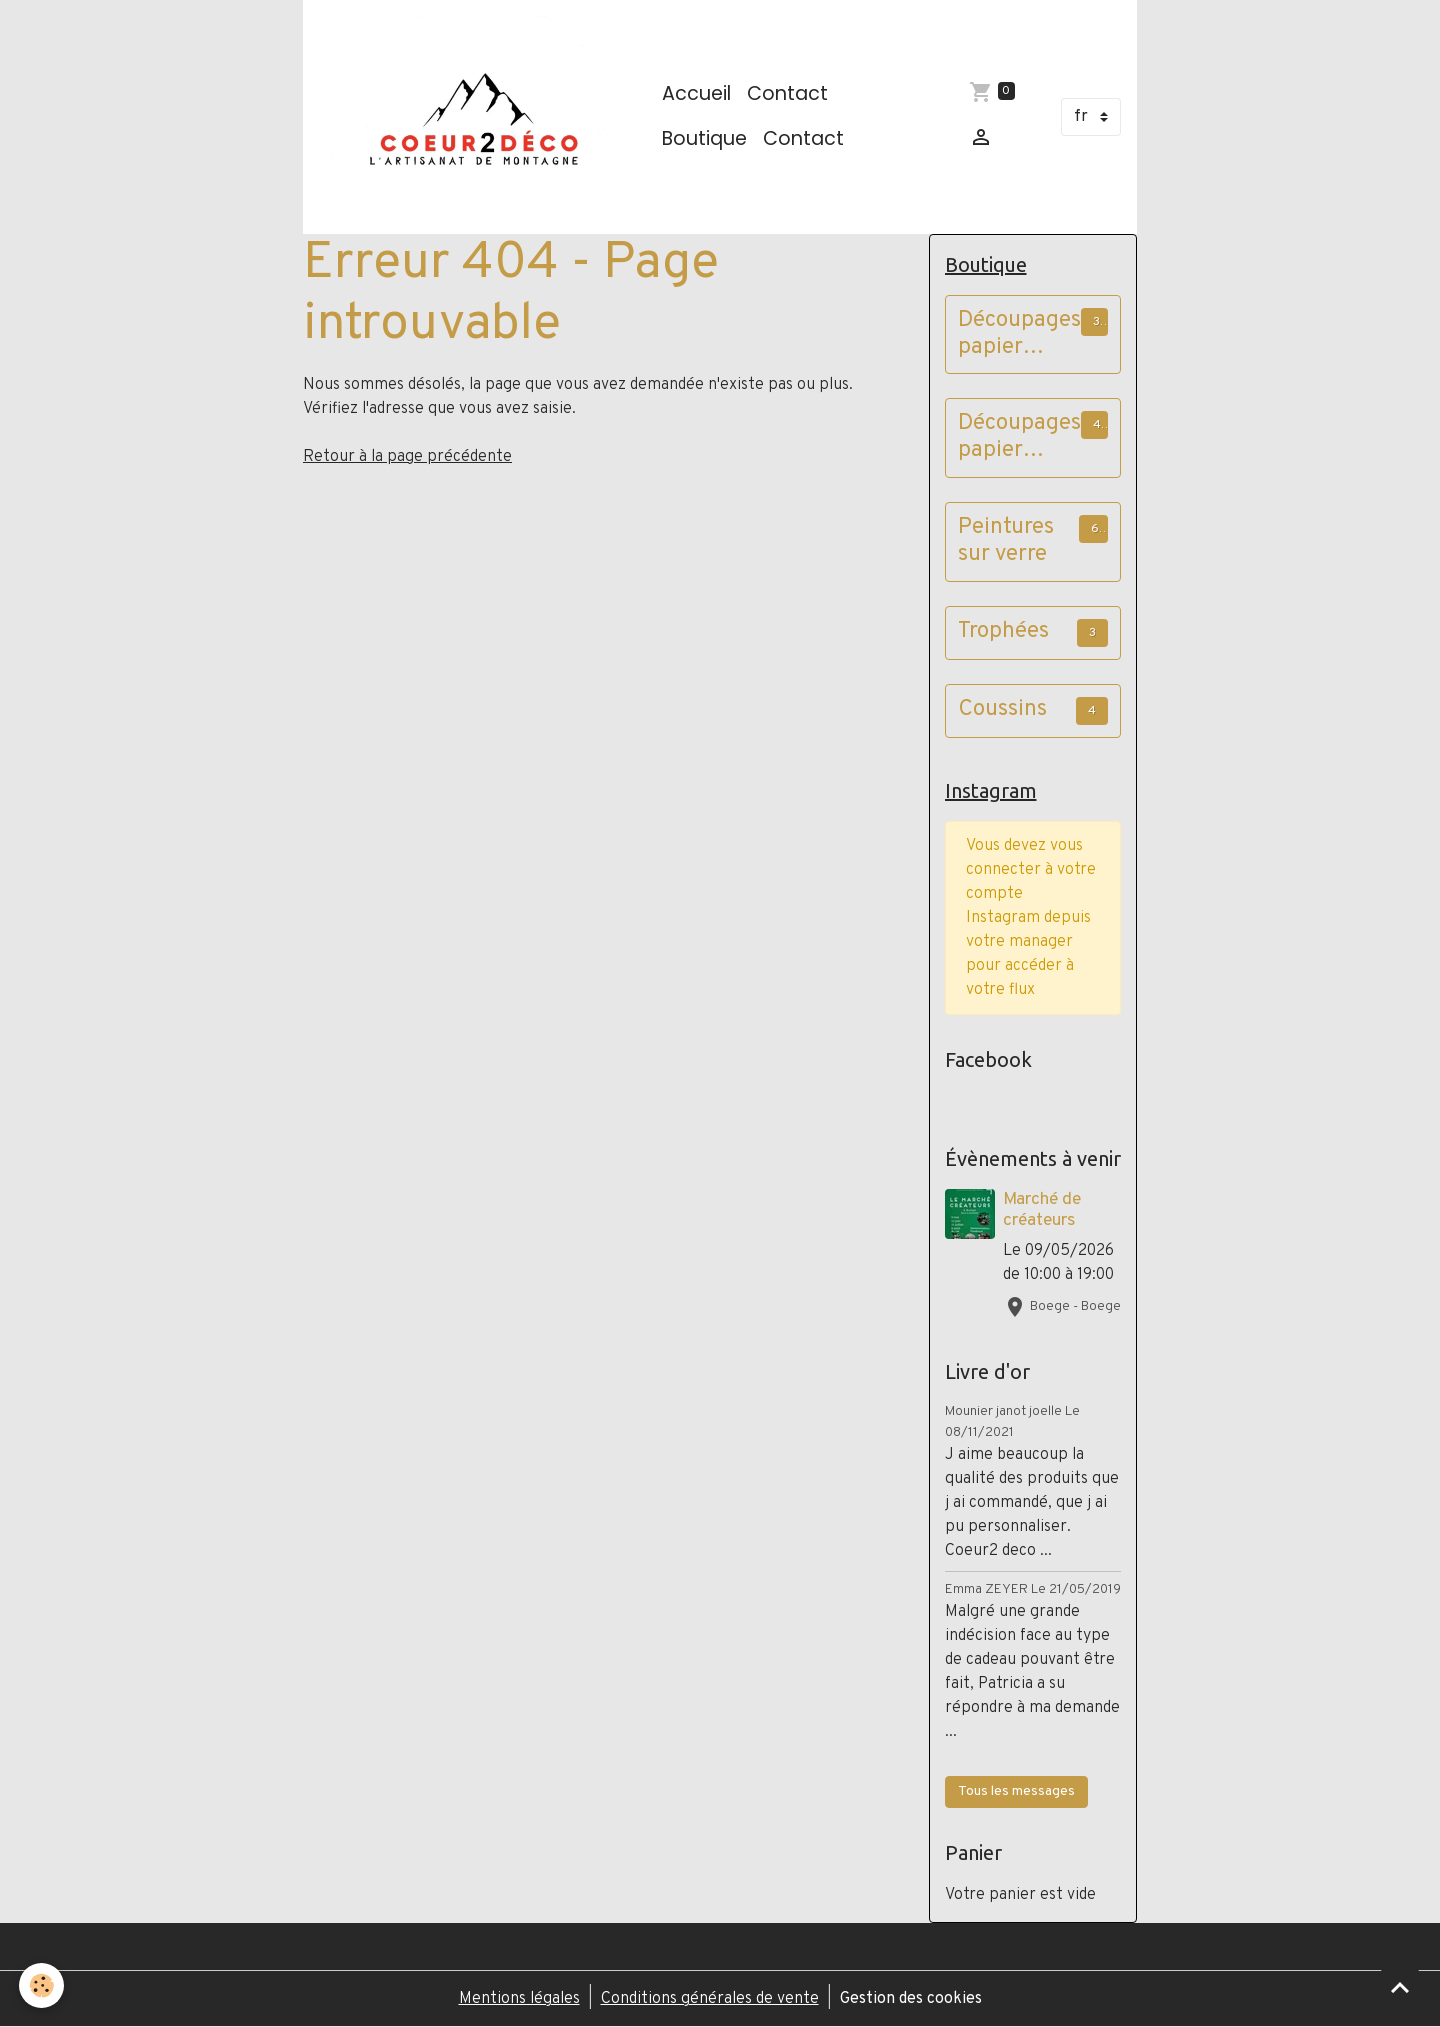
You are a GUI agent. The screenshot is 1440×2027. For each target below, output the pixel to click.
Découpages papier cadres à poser (1019, 335)
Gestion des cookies (911, 1999)
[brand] (478, 117)
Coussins (1002, 710)
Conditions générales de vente (710, 1999)
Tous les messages (1016, 1791)
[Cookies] (42, 1985)
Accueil (696, 93)
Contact (787, 93)
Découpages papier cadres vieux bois (1019, 438)
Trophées (1003, 632)
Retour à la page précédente (407, 457)
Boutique (704, 138)
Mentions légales (519, 1999)
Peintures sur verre (1006, 542)
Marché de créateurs (1042, 1210)
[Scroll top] (1400, 1987)
